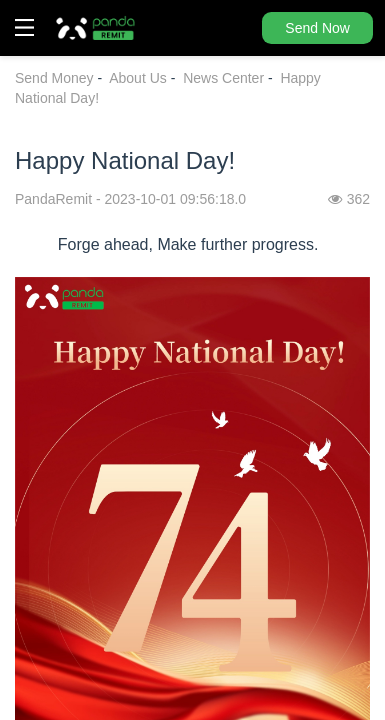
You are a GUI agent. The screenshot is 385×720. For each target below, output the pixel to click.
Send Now (317, 28)
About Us (138, 78)
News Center (223, 78)
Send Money (54, 78)
